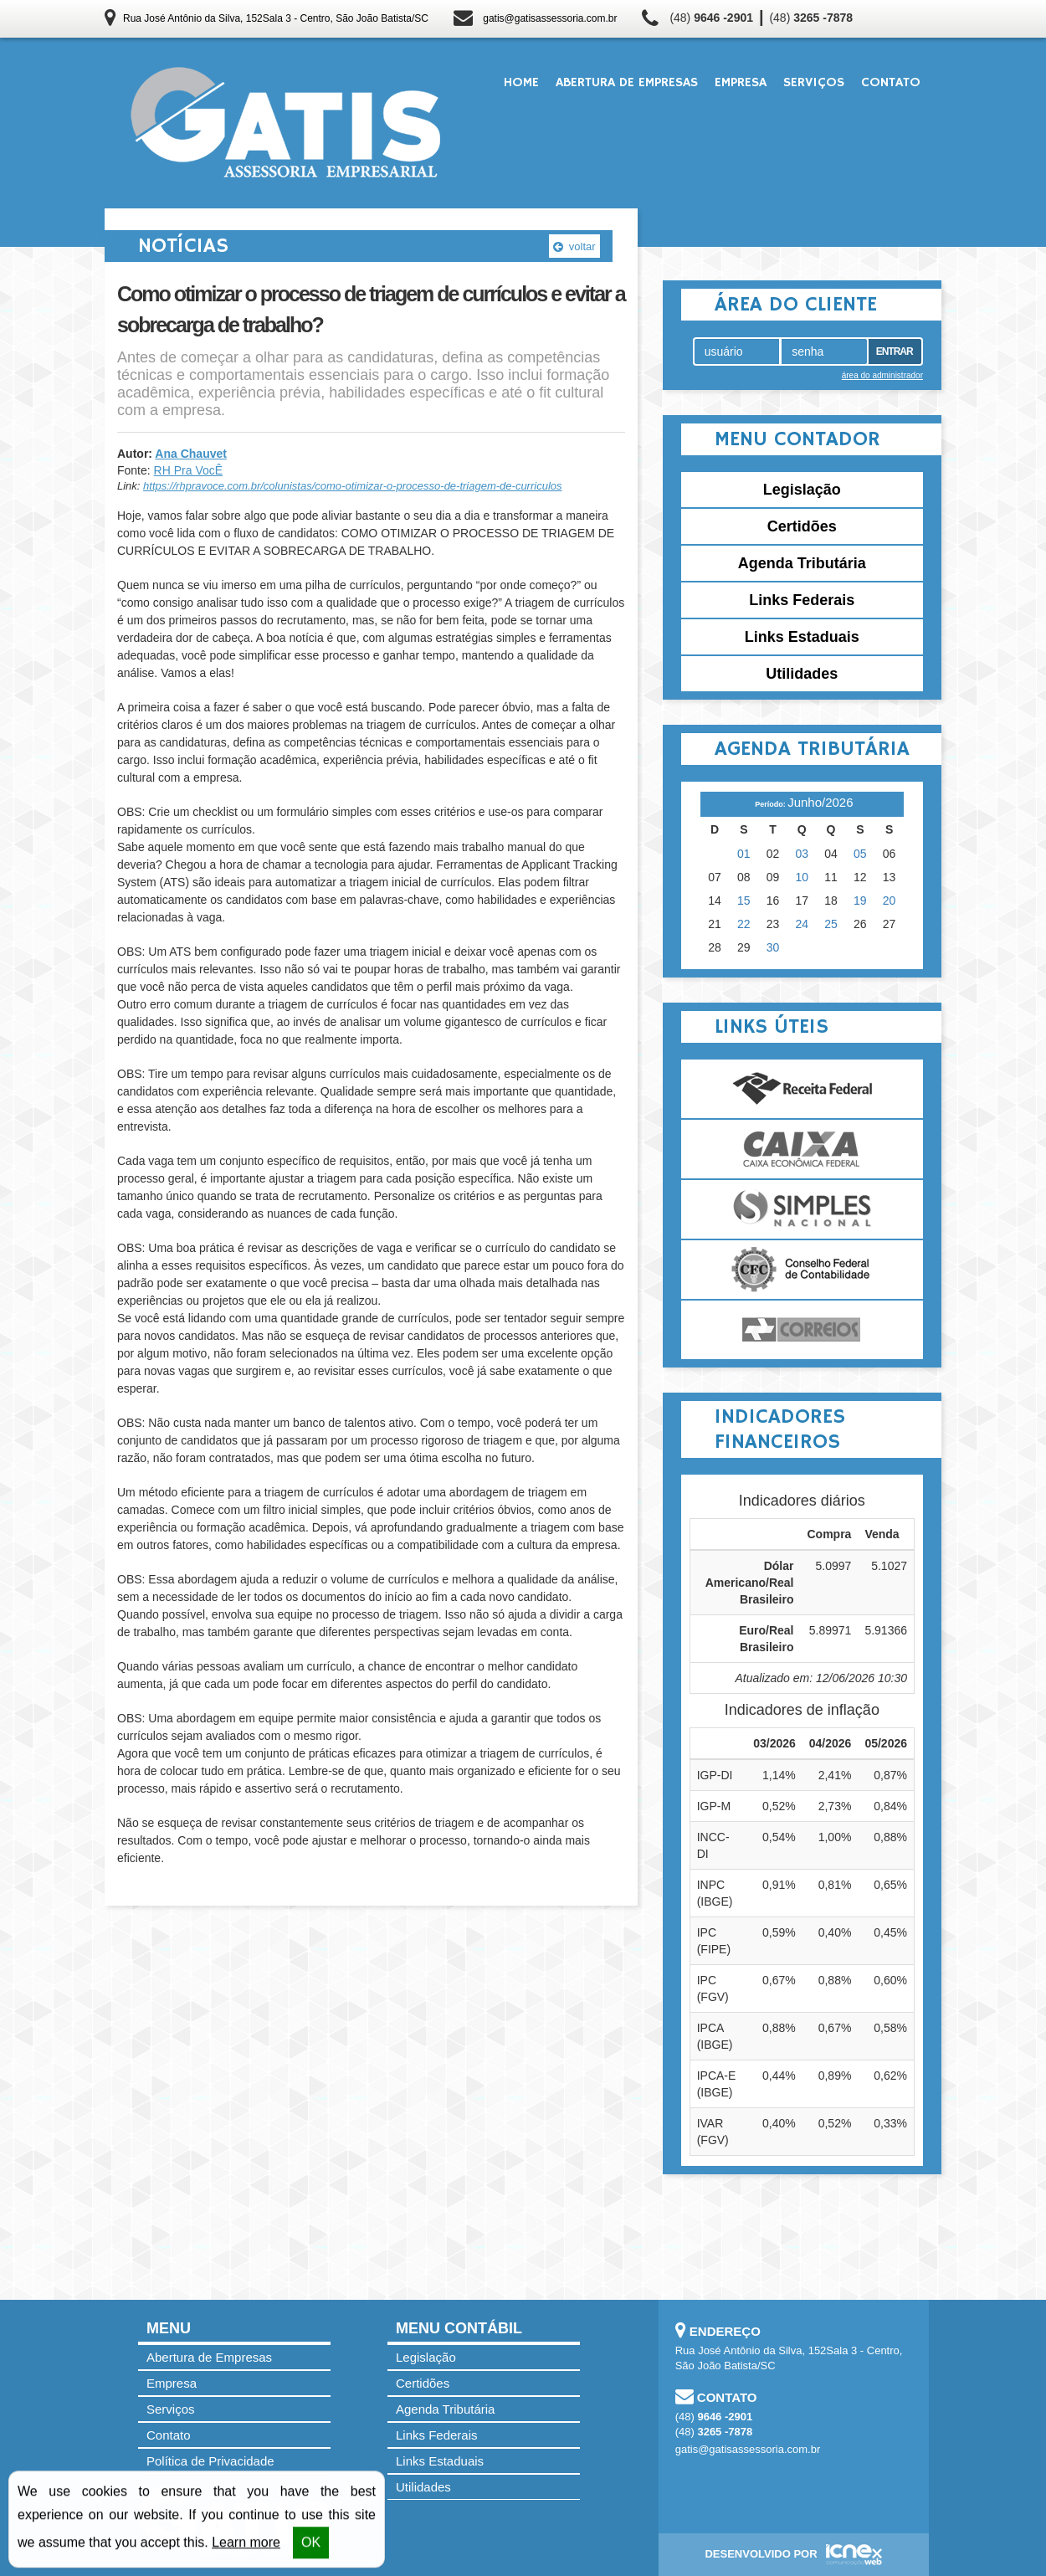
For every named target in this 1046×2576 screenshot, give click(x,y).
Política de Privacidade (210, 2461)
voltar (574, 246)
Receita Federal (802, 1089)
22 (744, 924)
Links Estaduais (802, 637)
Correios (802, 1330)
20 (889, 900)
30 (773, 947)
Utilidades (802, 673)
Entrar (894, 351)
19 (860, 900)
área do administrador (882, 375)
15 (744, 900)
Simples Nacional (802, 1209)
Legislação (802, 489)
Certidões (802, 526)
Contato (890, 82)
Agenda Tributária (802, 563)
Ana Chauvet (191, 453)
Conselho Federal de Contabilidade (802, 1269)
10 (802, 877)
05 (860, 853)
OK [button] (310, 2544)
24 (802, 924)
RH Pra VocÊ (188, 470)
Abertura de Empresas (627, 82)
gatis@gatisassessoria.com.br (550, 18)
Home (521, 82)
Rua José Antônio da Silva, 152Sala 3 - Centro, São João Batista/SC (275, 18)
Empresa (741, 82)
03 (802, 853)
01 (744, 853)
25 (831, 924)
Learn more (246, 2544)
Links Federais (801, 600)
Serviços (813, 82)
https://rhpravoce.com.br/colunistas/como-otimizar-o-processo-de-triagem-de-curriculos (352, 486)
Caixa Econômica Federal (802, 1149)
